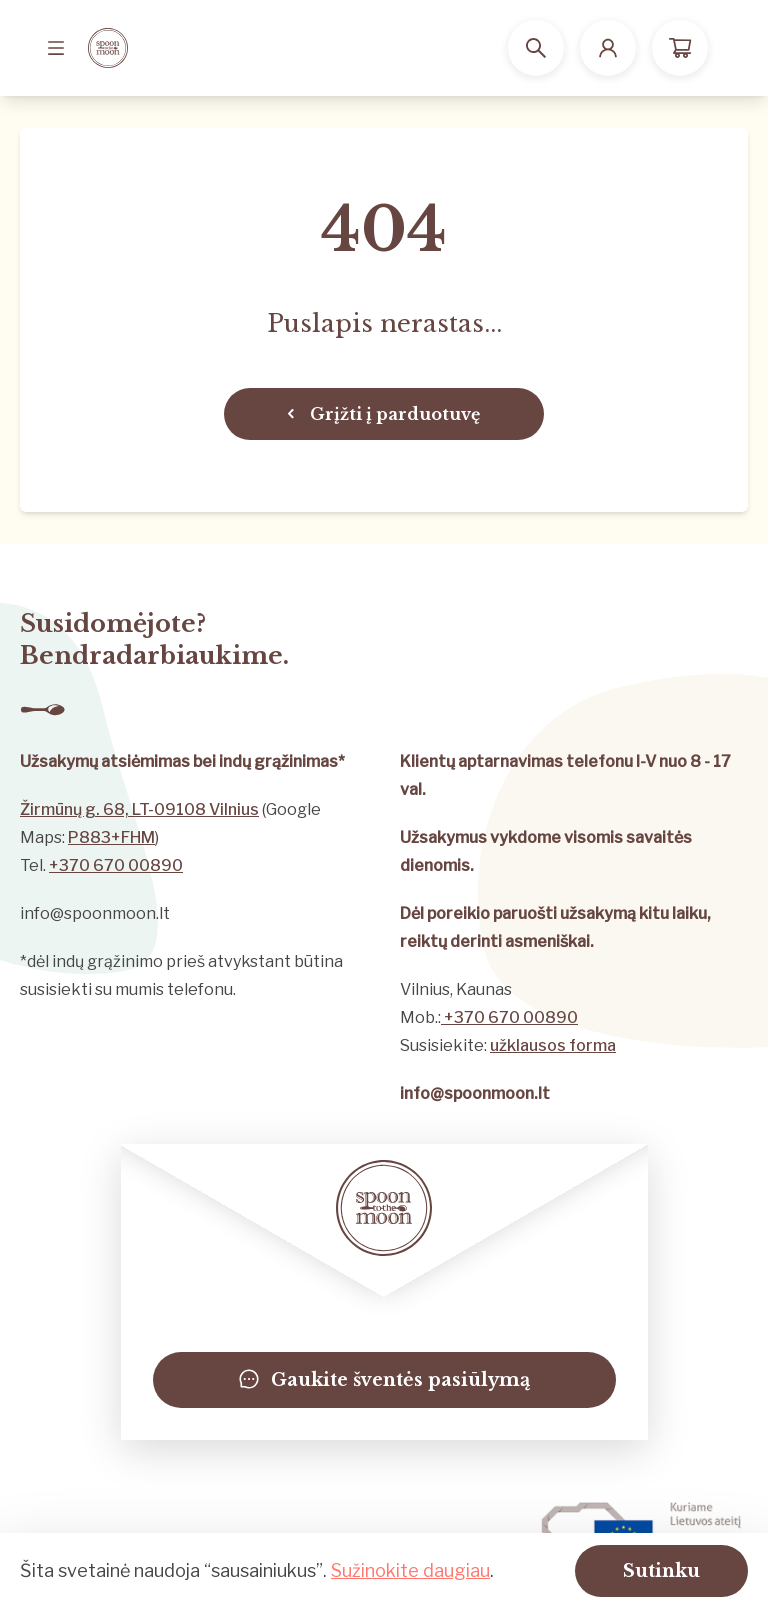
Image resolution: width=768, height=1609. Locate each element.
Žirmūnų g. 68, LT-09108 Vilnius (139, 809)
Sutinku (661, 1571)
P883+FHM (111, 837)
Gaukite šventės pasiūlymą (384, 1380)
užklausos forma (553, 1045)
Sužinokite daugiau (410, 1570)
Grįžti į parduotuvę (384, 414)
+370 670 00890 (116, 865)
